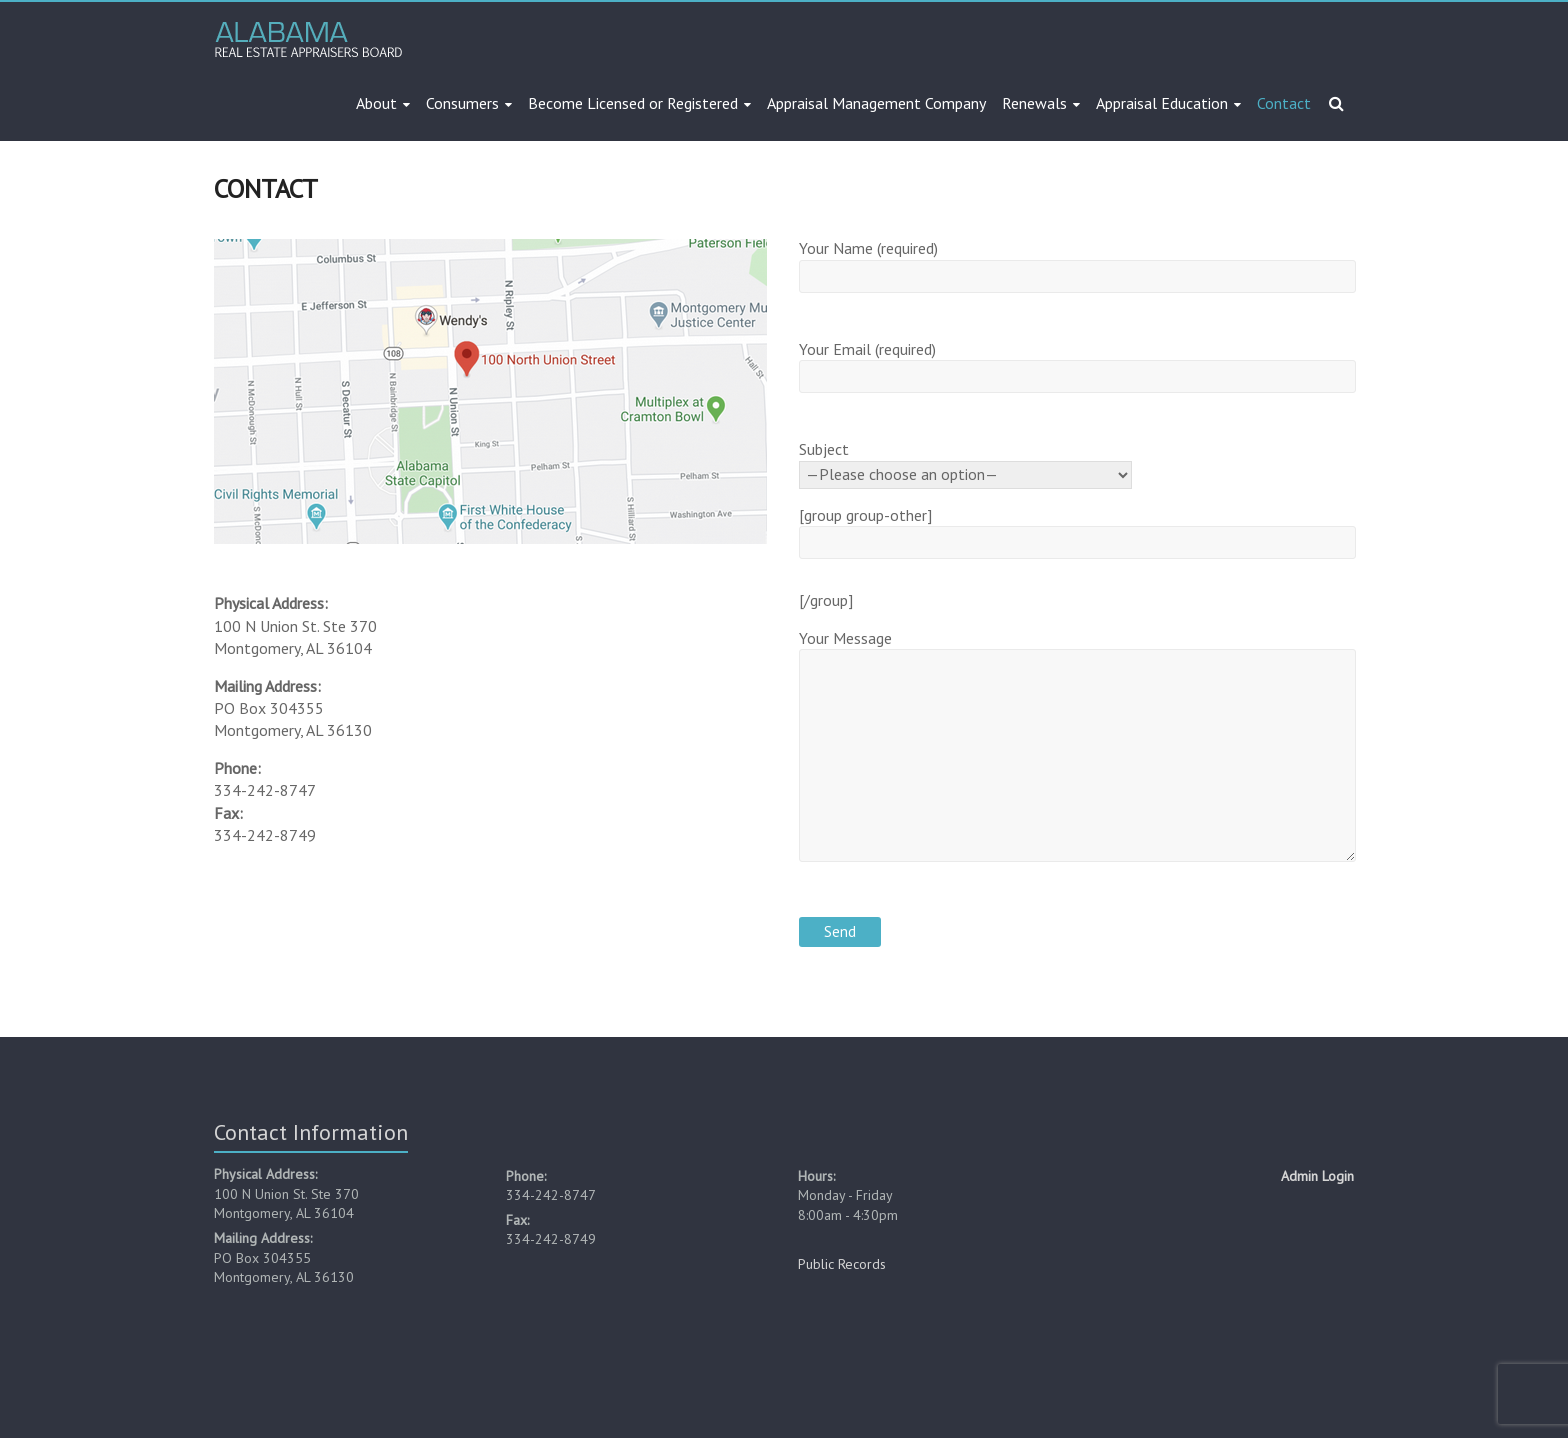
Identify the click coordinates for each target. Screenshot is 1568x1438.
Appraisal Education (1162, 103)
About (376, 103)
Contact (1284, 103)
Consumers (462, 103)
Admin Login (1317, 1176)
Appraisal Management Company (876, 103)
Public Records (842, 1264)
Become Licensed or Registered (633, 103)
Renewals (1034, 103)
